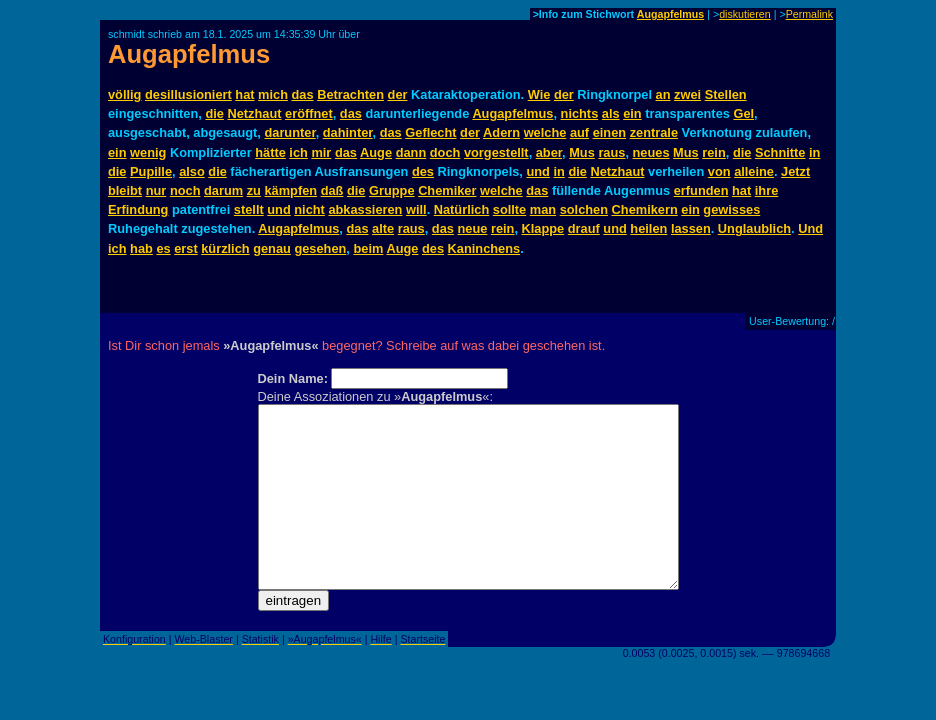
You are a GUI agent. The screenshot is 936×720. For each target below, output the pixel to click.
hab (141, 248)
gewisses (731, 209)
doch (445, 152)
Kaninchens (484, 248)
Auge (376, 152)
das (303, 94)
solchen (584, 209)
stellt (249, 209)
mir (321, 152)
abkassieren (365, 209)
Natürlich (461, 209)
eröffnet (309, 113)
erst (185, 248)
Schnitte (780, 152)
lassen (691, 228)
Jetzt (795, 171)
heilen (648, 228)
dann (411, 152)
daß (332, 190)
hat (244, 94)
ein (632, 113)
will (416, 209)
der (398, 94)
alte (383, 228)
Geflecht (430, 132)
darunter (289, 132)
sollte (509, 209)
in (814, 152)
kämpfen (290, 190)
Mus (582, 152)
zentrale (654, 132)
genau (272, 248)
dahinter (348, 132)
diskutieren (745, 14)
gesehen (320, 248)
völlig (124, 94)
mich (273, 94)
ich (298, 152)
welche (545, 132)
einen (609, 132)
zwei (687, 94)
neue (472, 228)
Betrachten (350, 94)
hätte (270, 152)
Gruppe (392, 190)
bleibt (125, 190)
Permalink (809, 14)
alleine (754, 171)
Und (810, 228)
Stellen (726, 94)
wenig (148, 152)
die (214, 113)
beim (368, 248)
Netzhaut (254, 113)
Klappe (543, 228)
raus (611, 152)
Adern (501, 132)
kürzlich (225, 248)
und (537, 171)
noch (185, 190)
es (163, 248)
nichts (580, 113)
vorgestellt (496, 152)
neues (651, 152)
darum (223, 190)
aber (549, 152)
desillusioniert (188, 94)
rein (713, 152)
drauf (584, 228)
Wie (539, 94)
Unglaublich (754, 228)
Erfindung (138, 209)
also (192, 171)
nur (156, 190)
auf (579, 132)
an (663, 94)
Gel (743, 113)
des (423, 171)
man (543, 209)
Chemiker (447, 190)
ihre (766, 190)
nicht (309, 209)
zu (254, 190)
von (719, 171)
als (611, 113)
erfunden (701, 190)
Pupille (151, 171)
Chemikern (645, 209)
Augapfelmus (671, 14)
